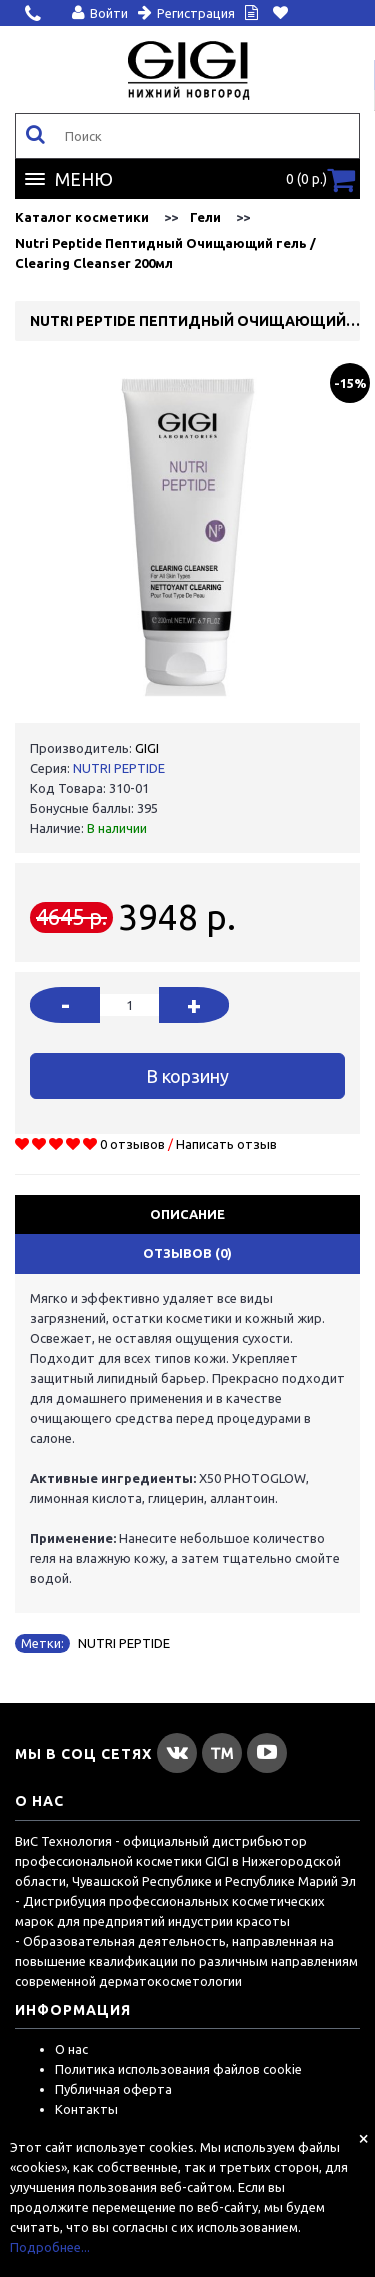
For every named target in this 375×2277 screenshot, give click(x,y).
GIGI (147, 748)
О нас (71, 2049)
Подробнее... (50, 2247)
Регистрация (186, 13)
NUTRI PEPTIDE (119, 768)
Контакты (86, 2109)
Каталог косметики (82, 217)
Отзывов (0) (187, 1253)
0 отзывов (132, 1144)
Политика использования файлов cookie (178, 2069)
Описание (187, 1214)
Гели (205, 217)
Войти (100, 13)
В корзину (187, 1076)
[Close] (363, 2138)
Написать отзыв (226, 1144)
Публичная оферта (113, 2089)
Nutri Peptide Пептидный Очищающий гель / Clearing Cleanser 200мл (165, 253)
